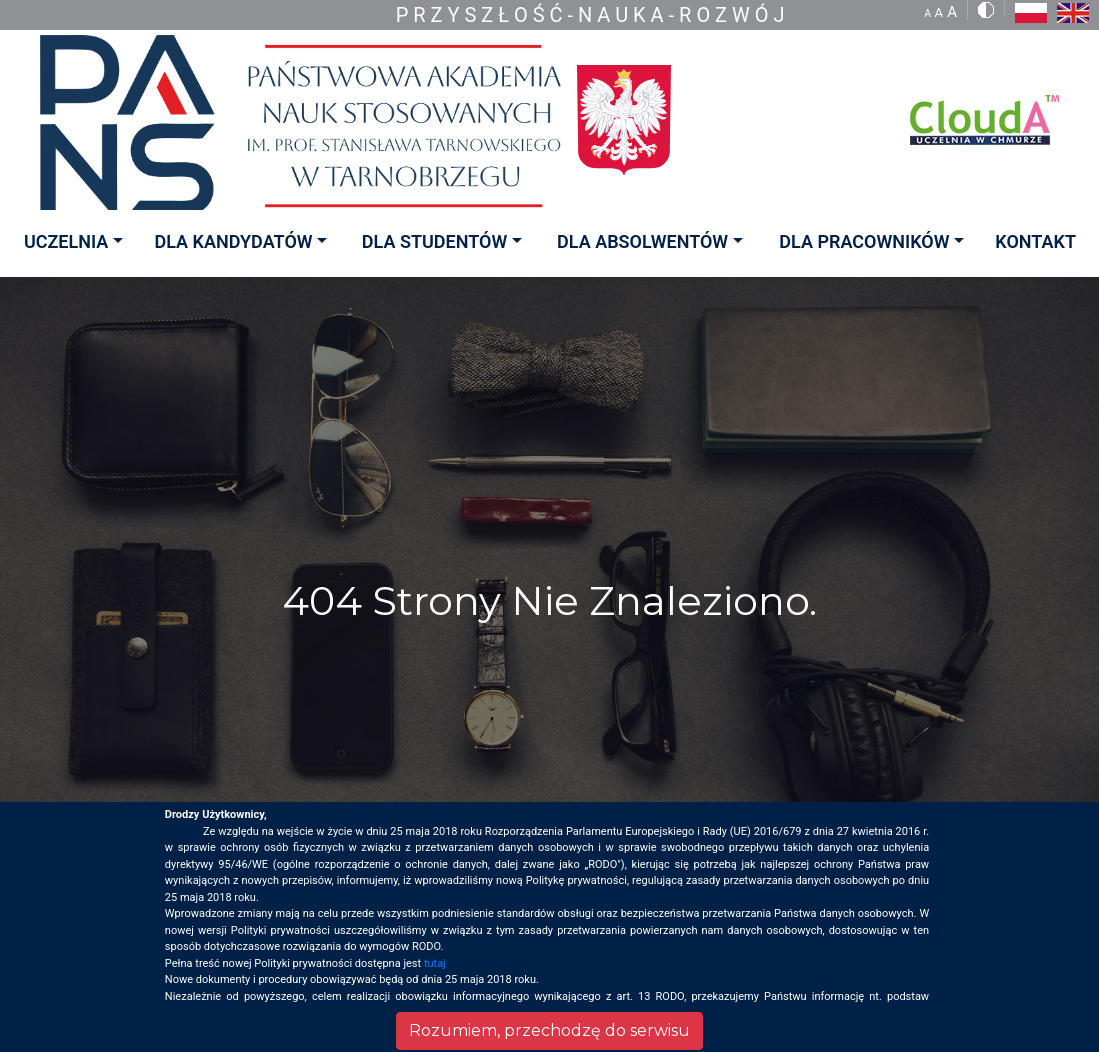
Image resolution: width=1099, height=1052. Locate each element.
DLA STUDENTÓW (434, 241)
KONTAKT (1035, 241)
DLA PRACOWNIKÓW (864, 241)
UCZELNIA (66, 241)
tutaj (435, 963)
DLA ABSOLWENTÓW (642, 241)
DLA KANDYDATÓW (233, 241)
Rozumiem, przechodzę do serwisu (549, 1030)
